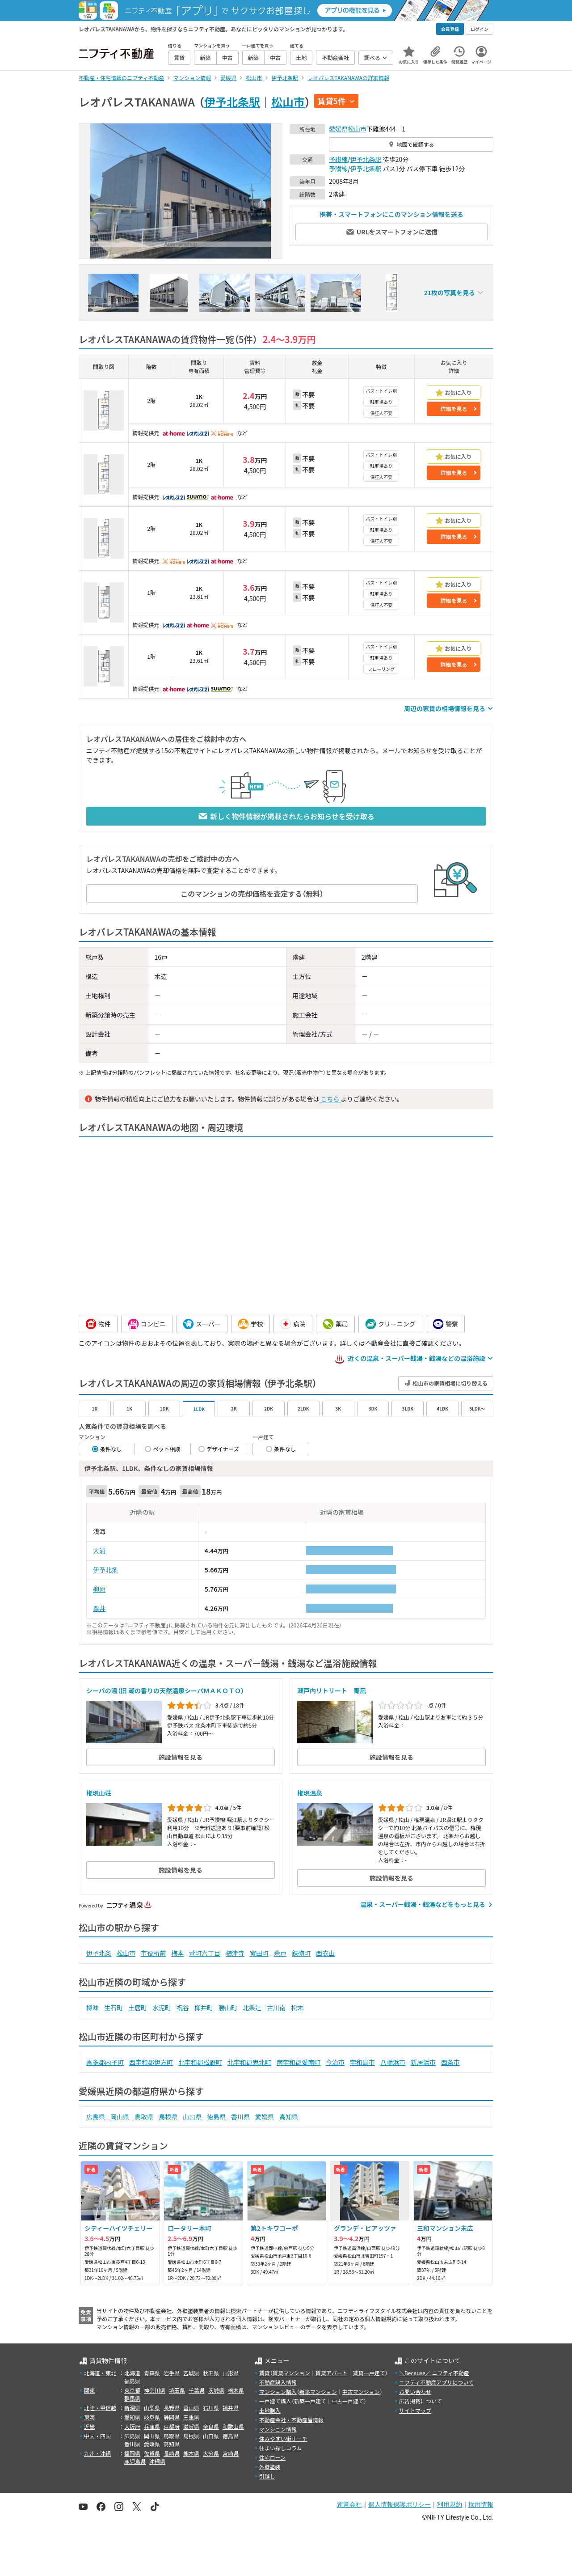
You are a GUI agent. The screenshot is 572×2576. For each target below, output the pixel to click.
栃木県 (236, 2390)
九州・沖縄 (97, 2453)
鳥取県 (144, 2116)
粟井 (99, 1608)
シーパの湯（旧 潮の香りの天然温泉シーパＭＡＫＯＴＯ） (165, 1690)
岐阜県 (152, 2417)
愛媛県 (338, 128)
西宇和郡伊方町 (151, 2062)
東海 (89, 2417)
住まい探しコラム (280, 2448)
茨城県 (216, 2390)
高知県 (288, 2116)
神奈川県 (154, 2390)
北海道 (132, 2373)
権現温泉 (309, 1792)
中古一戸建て (348, 2401)
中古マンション (361, 2391)
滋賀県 (191, 2426)
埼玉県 (177, 2390)
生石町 (113, 2007)
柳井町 (203, 2007)
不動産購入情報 (278, 2382)
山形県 (231, 2373)
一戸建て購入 (275, 2401)
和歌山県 (233, 2426)
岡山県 (119, 2116)
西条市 (450, 2062)
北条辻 (252, 2007)
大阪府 (132, 2426)
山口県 (192, 2116)
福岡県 (132, 2453)
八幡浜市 (392, 2062)
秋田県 (211, 2373)
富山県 (191, 2407)
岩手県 (172, 2373)
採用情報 (480, 2504)
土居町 (137, 2007)
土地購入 (270, 2410)
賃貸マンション (291, 2373)
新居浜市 (423, 2062)
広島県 (95, 2116)
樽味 (92, 2007)
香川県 (240, 2116)
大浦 (99, 1550)
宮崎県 (231, 2453)
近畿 (89, 2426)
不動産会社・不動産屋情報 (291, 2419)
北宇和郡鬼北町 (249, 2062)
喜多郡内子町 (105, 2062)
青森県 (152, 2373)
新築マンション (318, 2391)
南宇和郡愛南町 (298, 2062)
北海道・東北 (100, 2373)
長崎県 (172, 2453)
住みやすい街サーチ (283, 2438)
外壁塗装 (270, 2466)
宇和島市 (362, 2062)
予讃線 (338, 159)
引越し (267, 2476)
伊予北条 (105, 1569)
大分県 (211, 2453)
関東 (89, 2390)
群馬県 (132, 2398)
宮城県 (191, 2373)
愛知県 (132, 2417)
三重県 (191, 2417)
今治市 (335, 2062)
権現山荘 (98, 1792)
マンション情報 (278, 2429)
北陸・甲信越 (100, 2407)
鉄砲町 (301, 1953)
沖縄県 (157, 2461)
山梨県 (152, 2407)
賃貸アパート (331, 2373)
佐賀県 (152, 2453)
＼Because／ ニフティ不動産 (434, 2373)
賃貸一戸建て (369, 2373)
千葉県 (197, 2390)
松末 (297, 2007)
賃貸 (264, 2373)
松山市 (288, 101)
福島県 (132, 2381)
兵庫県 (152, 2426)
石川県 (211, 2407)
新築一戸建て (310, 2401)
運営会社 (349, 2504)
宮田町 (259, 1953)
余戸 (280, 1953)
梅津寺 (235, 1953)
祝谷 (183, 2007)
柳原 (99, 1589)
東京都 (132, 2390)
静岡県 (172, 2417)
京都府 (172, 2426)
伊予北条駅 (232, 101)
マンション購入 (278, 2391)
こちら (330, 1098)
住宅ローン (272, 2457)
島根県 (168, 2116)
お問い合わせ (415, 2391)
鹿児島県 (135, 2461)
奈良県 (211, 2426)
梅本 (177, 1953)
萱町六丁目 (204, 1953)
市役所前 (153, 1953)
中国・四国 (97, 2436)
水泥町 (161, 2007)
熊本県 (191, 2453)
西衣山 (325, 1953)
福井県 (231, 2407)
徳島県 (216, 2116)
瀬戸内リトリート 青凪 (331, 1690)
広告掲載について (420, 2401)
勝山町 (228, 2007)
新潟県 (132, 2407)
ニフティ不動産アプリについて (436, 2382)
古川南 (276, 2007)
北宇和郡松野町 (200, 2062)
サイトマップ (415, 2410)
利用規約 (449, 2504)
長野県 (172, 2407)
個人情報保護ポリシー (399, 2504)
